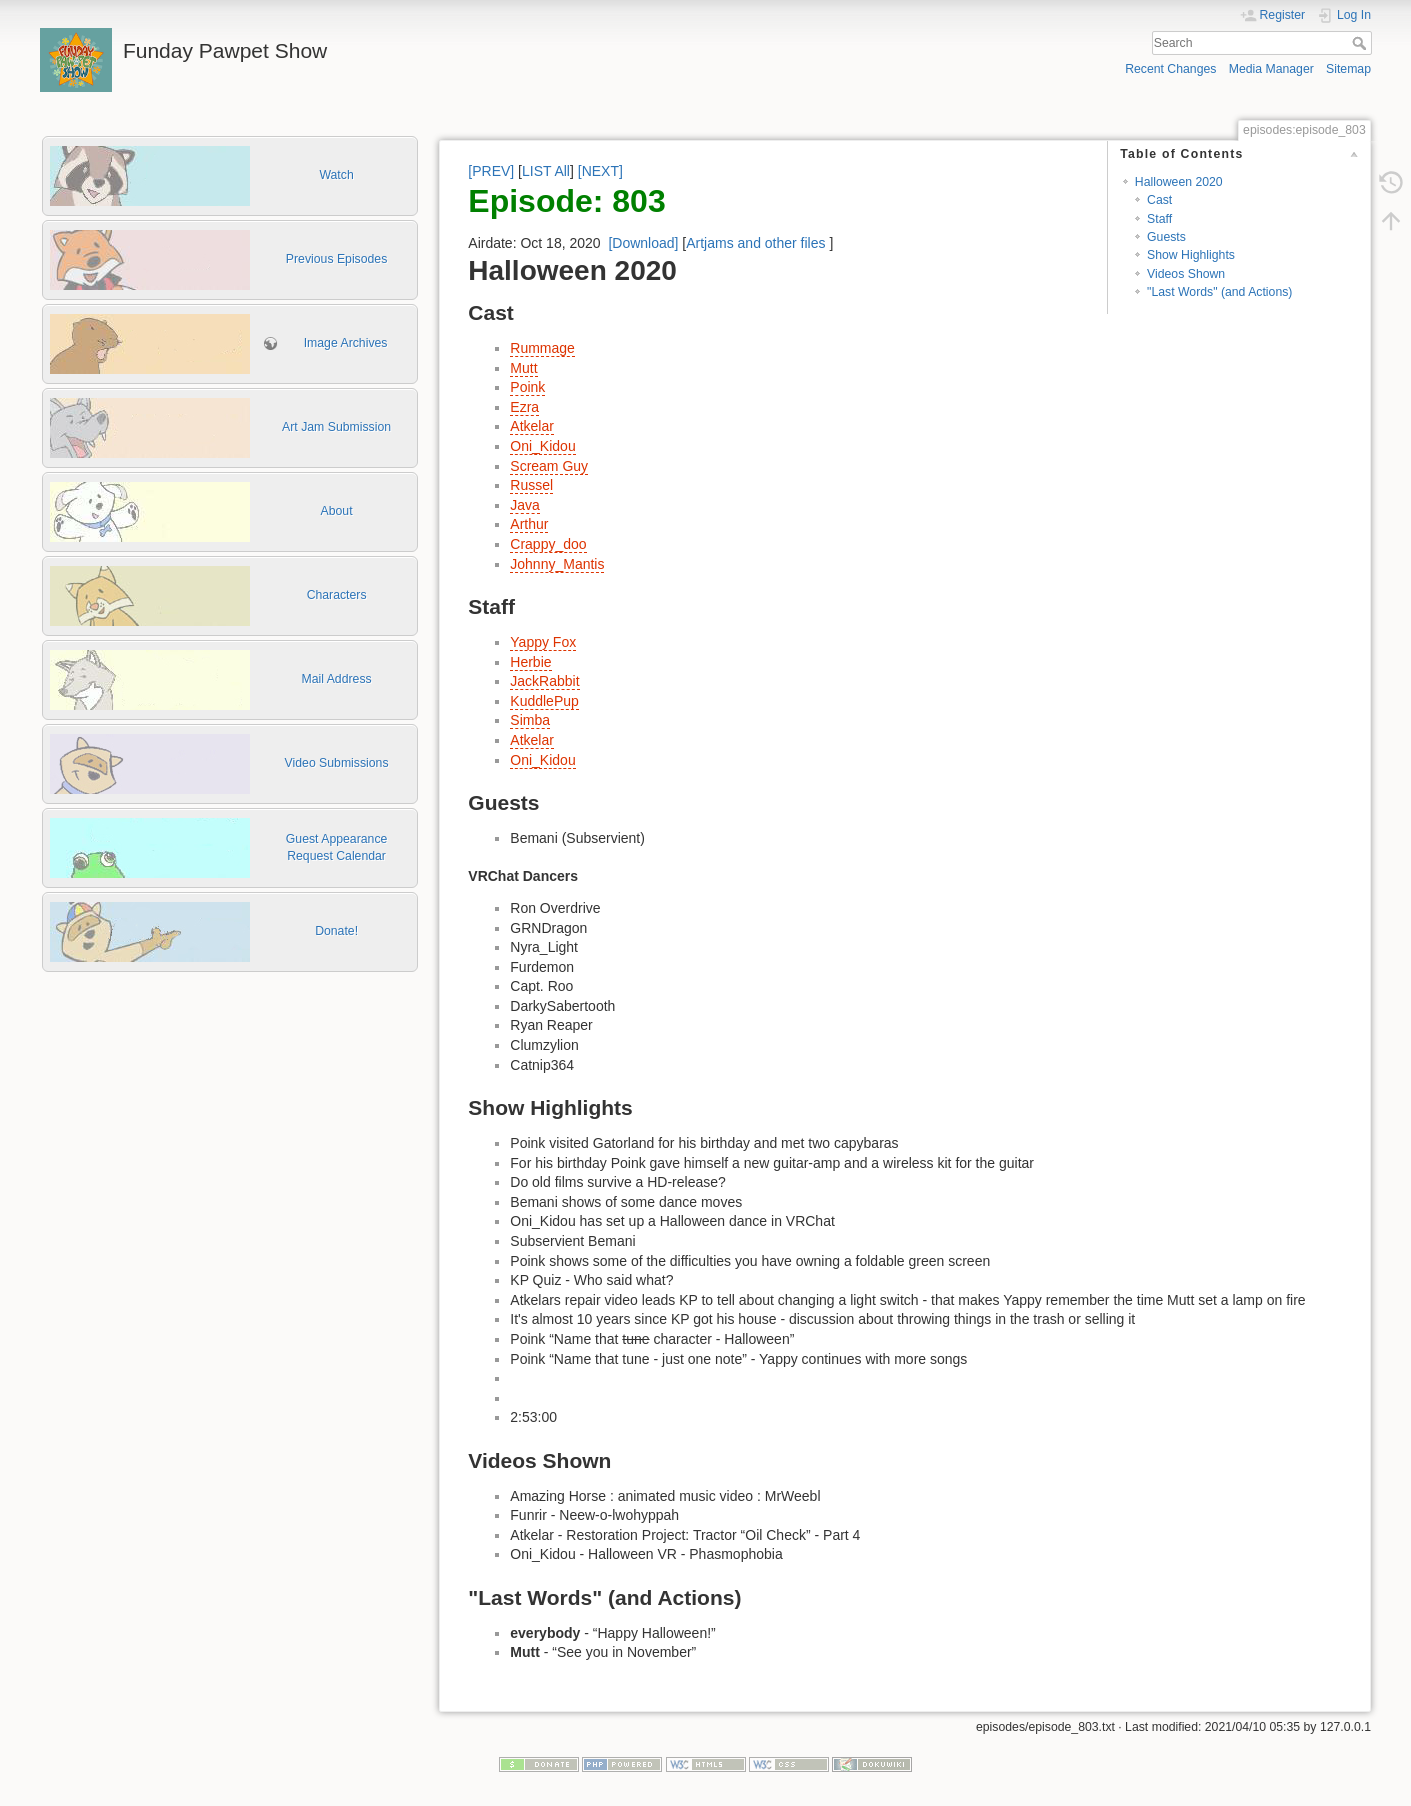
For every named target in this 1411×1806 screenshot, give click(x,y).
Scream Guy (549, 466)
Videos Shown (1186, 274)
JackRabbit (544, 681)
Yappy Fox (543, 642)
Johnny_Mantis (557, 564)
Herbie (530, 662)
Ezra (524, 407)
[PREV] (491, 171)
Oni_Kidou (542, 446)
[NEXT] (600, 171)
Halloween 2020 (1179, 182)
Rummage (542, 348)
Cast (1159, 200)
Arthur (529, 524)
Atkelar (532, 426)
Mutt (523, 368)
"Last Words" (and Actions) (1219, 292)
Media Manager (1271, 69)
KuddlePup (544, 701)
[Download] (643, 243)
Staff (1159, 219)
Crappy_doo (548, 544)
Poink (527, 387)
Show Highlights (1191, 255)
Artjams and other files (755, 243)
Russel (531, 485)
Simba (530, 720)
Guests (1166, 237)
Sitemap (1348, 69)
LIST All (546, 171)
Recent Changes (1170, 69)
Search (1361, 43)
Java (525, 505)
